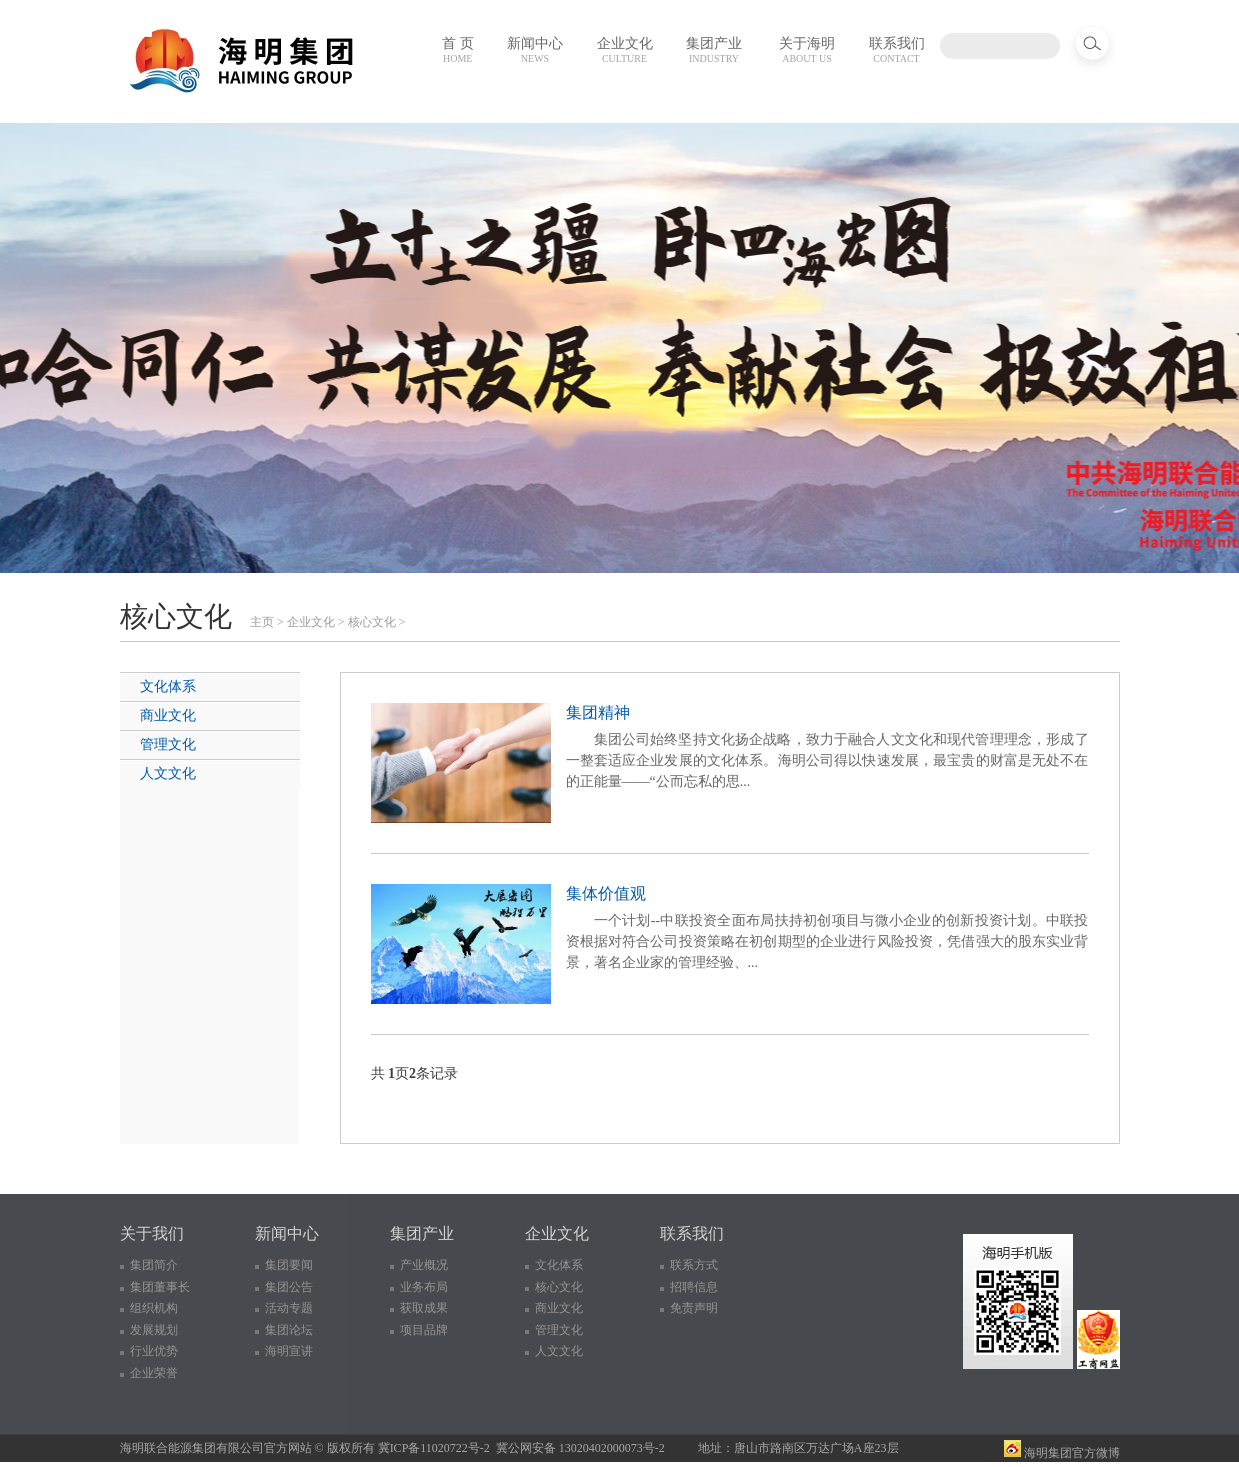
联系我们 (897, 50)
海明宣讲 (289, 1351)
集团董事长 (160, 1287)
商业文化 (168, 715)
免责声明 (694, 1308)
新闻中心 (535, 50)
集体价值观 (606, 893)
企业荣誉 (154, 1373)
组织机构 (154, 1308)
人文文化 (168, 773)
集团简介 (154, 1265)
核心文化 (372, 622)
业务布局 (424, 1287)
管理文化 (168, 744)
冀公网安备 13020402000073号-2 (580, 1448)
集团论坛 (289, 1330)
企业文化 (625, 50)
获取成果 (424, 1308)
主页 (262, 622)
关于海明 (807, 50)
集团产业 (714, 50)
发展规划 (154, 1330)
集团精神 (598, 712)
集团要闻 (289, 1265)
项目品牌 (424, 1330)
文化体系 (168, 686)
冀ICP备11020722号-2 (434, 1448)
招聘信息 (694, 1287)
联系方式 (694, 1265)
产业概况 (424, 1265)
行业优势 (154, 1351)
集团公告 (289, 1287)
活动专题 (289, 1308)
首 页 (458, 50)
